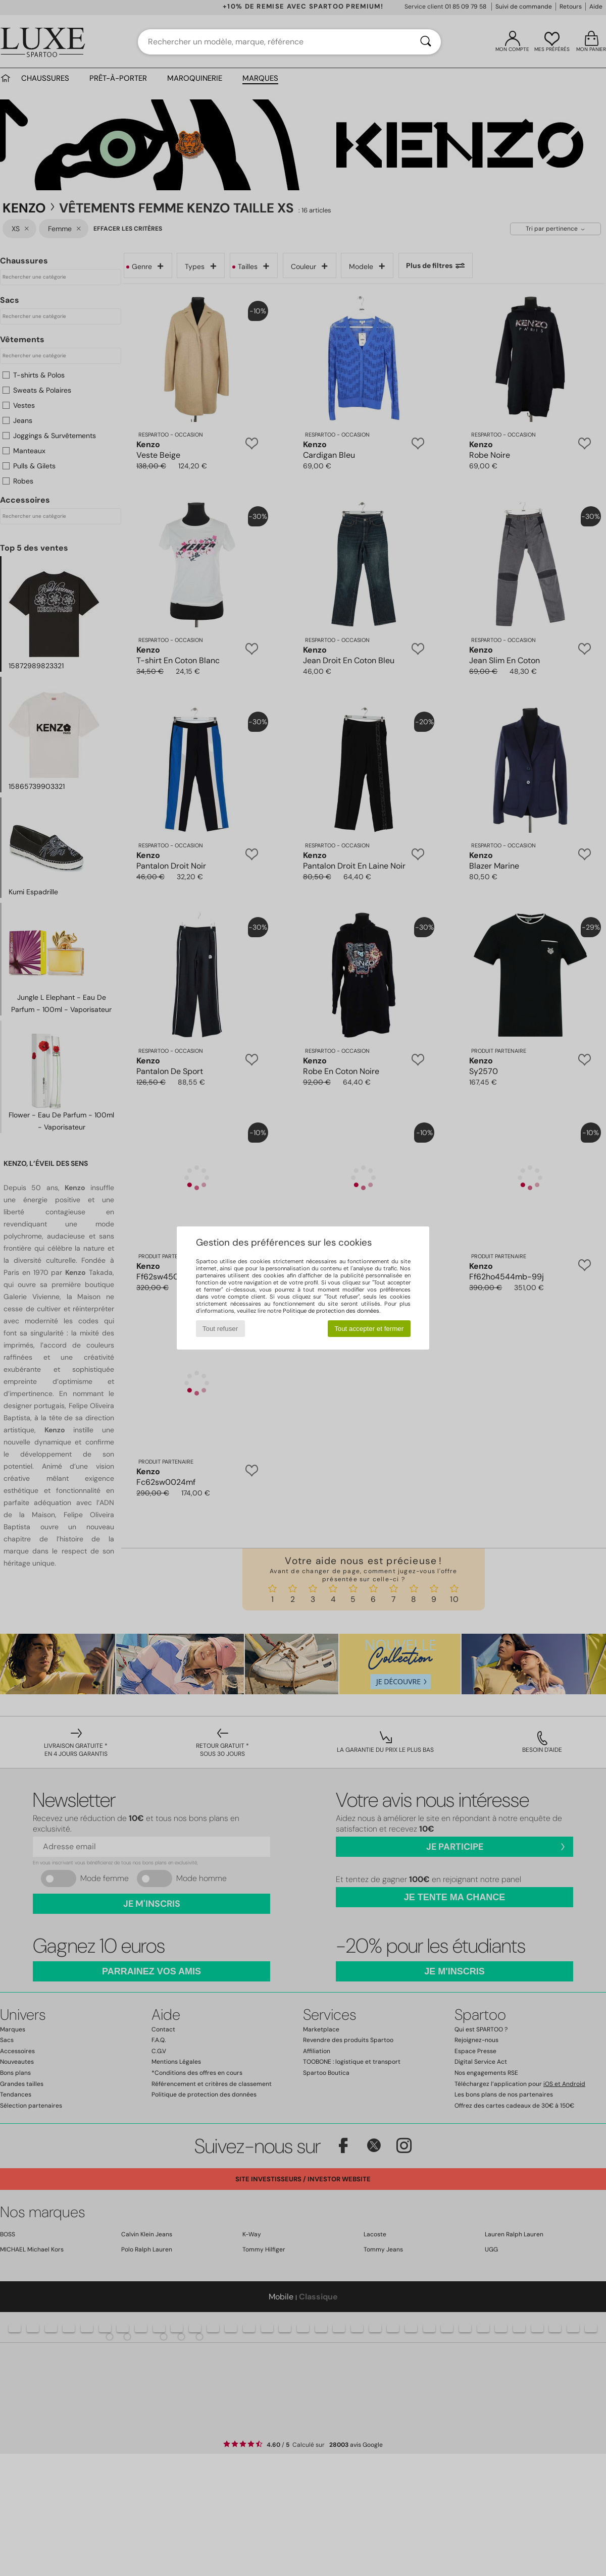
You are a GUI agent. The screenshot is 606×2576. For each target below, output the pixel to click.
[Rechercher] (426, 42)
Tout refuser (220, 1328)
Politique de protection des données (331, 1310)
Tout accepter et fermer (368, 1328)
